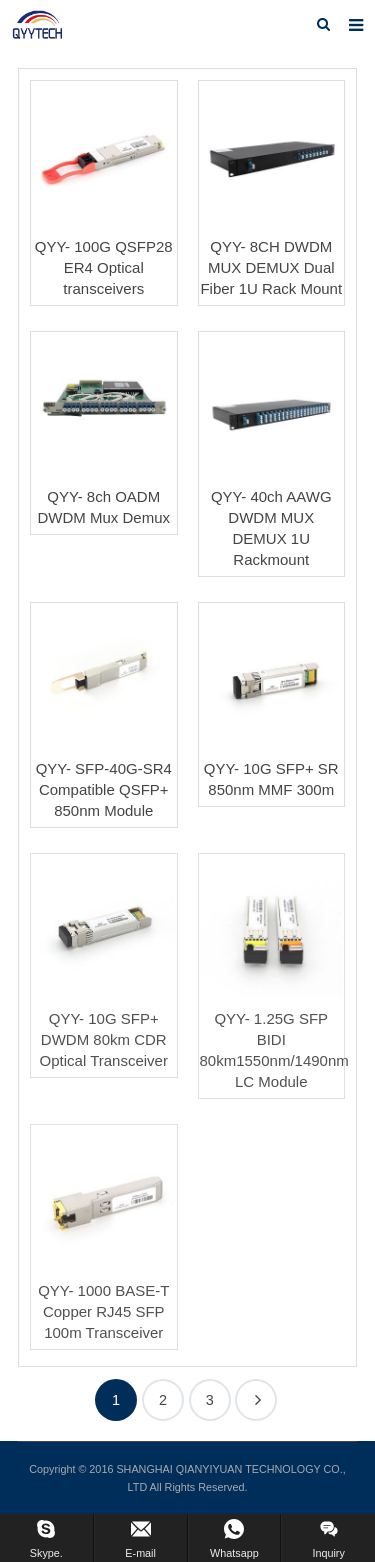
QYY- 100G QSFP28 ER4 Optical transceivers (104, 267)
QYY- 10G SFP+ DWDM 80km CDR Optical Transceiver (104, 1039)
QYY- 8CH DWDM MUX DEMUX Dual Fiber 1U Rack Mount (271, 267)
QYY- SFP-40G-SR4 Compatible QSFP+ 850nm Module (104, 789)
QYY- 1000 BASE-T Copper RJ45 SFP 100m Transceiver (103, 1311)
